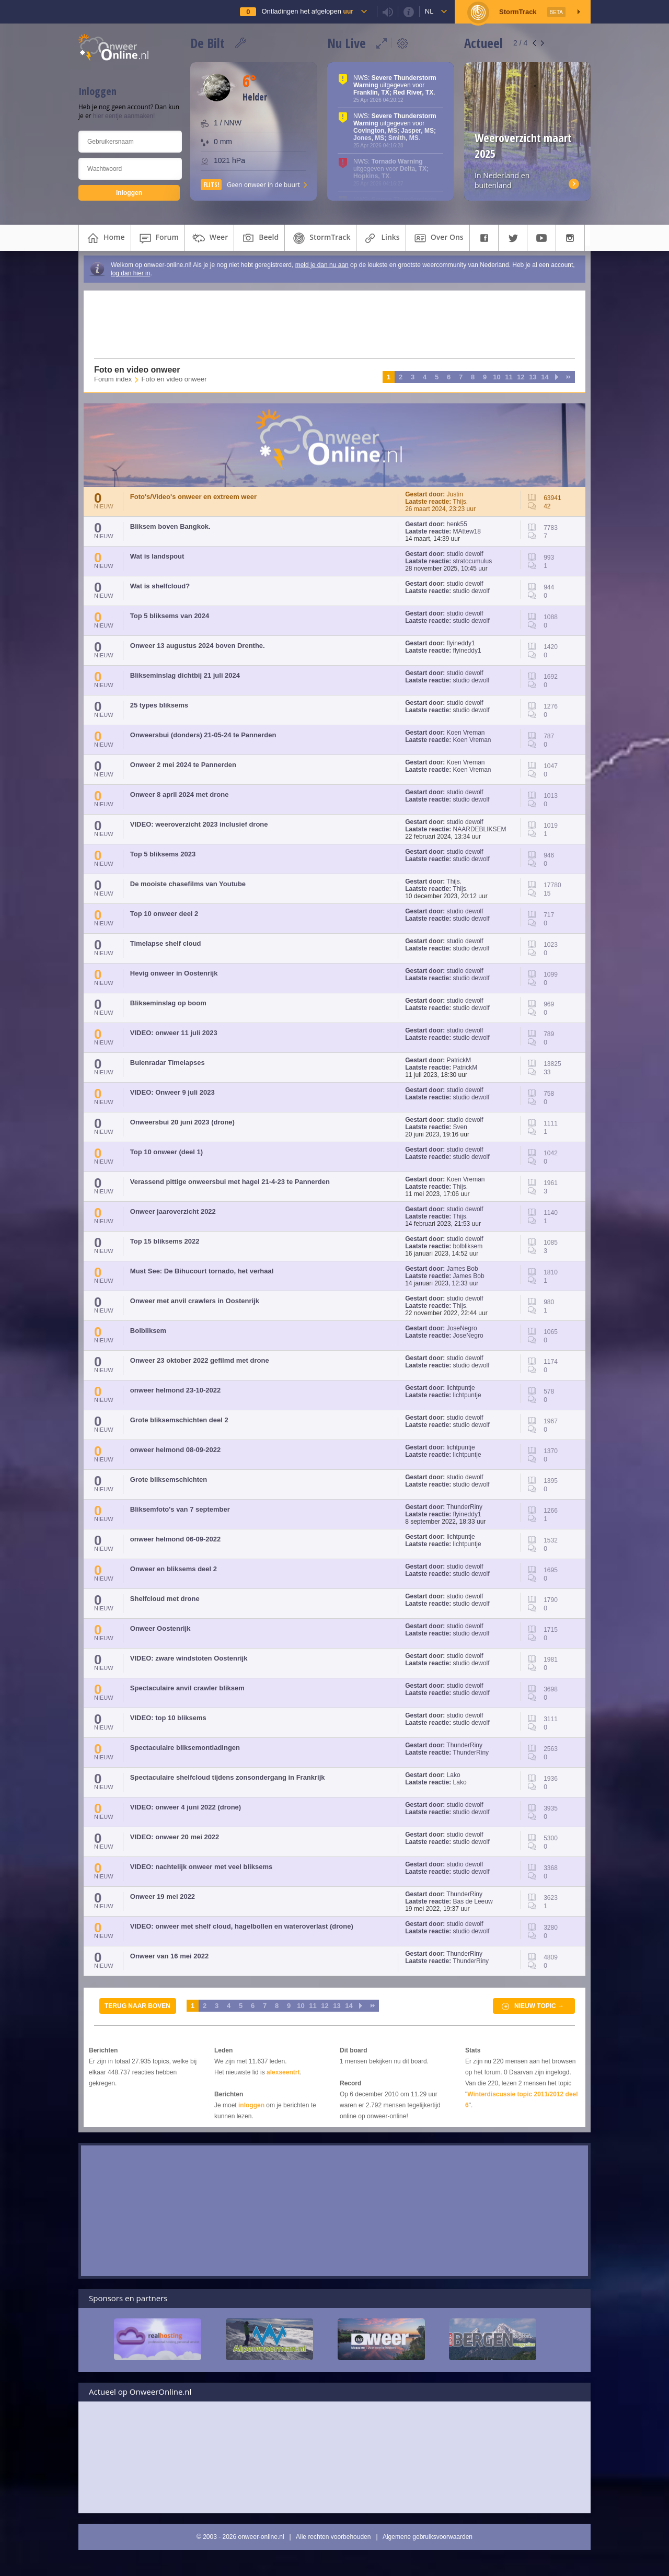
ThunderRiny (464, 1507)
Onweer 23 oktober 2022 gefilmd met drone (199, 1360)
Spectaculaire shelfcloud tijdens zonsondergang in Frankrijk (227, 1777)
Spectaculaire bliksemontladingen (185, 1747)
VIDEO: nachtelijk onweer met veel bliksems (201, 1867)
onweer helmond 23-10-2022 (175, 1390)
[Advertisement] (328, 324)
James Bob (462, 1268)
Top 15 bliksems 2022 (165, 1241)
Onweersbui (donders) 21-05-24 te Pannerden (203, 735)
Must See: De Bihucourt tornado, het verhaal (202, 1271)
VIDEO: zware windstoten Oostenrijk (189, 1658)
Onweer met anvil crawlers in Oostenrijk (194, 1301)
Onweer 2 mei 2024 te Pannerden (183, 765)
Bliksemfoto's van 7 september (180, 1509)
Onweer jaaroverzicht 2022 (173, 1211)
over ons (438, 238)
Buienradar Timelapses (167, 1062)
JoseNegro (462, 1328)
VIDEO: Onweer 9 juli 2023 (172, 1092)
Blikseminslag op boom (168, 1003)
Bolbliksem (148, 1331)
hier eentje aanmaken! (124, 116)
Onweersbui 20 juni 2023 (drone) (182, 1122)
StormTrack (320, 238)
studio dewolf (465, 554)
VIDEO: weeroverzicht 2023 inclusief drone (199, 824)
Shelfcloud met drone (165, 1599)
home (105, 238)
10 (496, 377)
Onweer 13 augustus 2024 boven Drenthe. (197, 645)
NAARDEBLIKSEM (479, 829)
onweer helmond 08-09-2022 (175, 1450)
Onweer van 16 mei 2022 (169, 1956)
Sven (460, 1127)
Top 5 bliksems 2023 (163, 854)
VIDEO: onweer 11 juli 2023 (173, 1033)
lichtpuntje (461, 1387)
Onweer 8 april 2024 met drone (179, 794)
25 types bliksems (159, 705)
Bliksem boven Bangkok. (170, 526)
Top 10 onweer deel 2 (164, 914)
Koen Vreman (466, 732)
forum (158, 238)
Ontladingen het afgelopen (307, 11)
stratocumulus (472, 561)
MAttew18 (467, 531)
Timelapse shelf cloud (165, 943)
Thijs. (460, 501)
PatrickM (459, 1060)
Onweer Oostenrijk (160, 1628)
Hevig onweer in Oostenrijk (174, 973)
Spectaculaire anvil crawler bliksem (187, 1688)
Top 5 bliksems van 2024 (170, 616)
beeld (259, 238)
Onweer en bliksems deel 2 (173, 1569)
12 (520, 377)
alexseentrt (283, 2072)
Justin (455, 494)
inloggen (251, 2105)
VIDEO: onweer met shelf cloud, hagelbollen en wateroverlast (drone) (241, 1926)
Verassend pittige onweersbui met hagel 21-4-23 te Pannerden (230, 1182)
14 (544, 377)
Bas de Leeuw (473, 1901)
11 (508, 377)
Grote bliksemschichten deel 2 (179, 1420)
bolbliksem (468, 1246)
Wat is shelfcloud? (160, 586)
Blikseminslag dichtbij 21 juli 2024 (185, 675)
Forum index (113, 379)
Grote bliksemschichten (168, 1479)
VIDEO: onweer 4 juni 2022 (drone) (185, 1807)
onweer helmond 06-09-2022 (175, 1539)
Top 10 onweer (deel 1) (166, 1152)
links (380, 238)
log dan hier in (130, 273)
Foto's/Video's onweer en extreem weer (193, 497)
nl (429, 11)
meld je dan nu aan (322, 265)
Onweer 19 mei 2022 (162, 1896)
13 (532, 377)
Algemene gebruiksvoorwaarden (427, 2536)
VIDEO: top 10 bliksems (168, 1718)
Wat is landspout (157, 556)
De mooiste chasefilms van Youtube (188, 884)
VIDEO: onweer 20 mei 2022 (175, 1837)
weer (209, 238)
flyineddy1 (461, 643)
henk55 (457, 524)
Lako (453, 1775)
